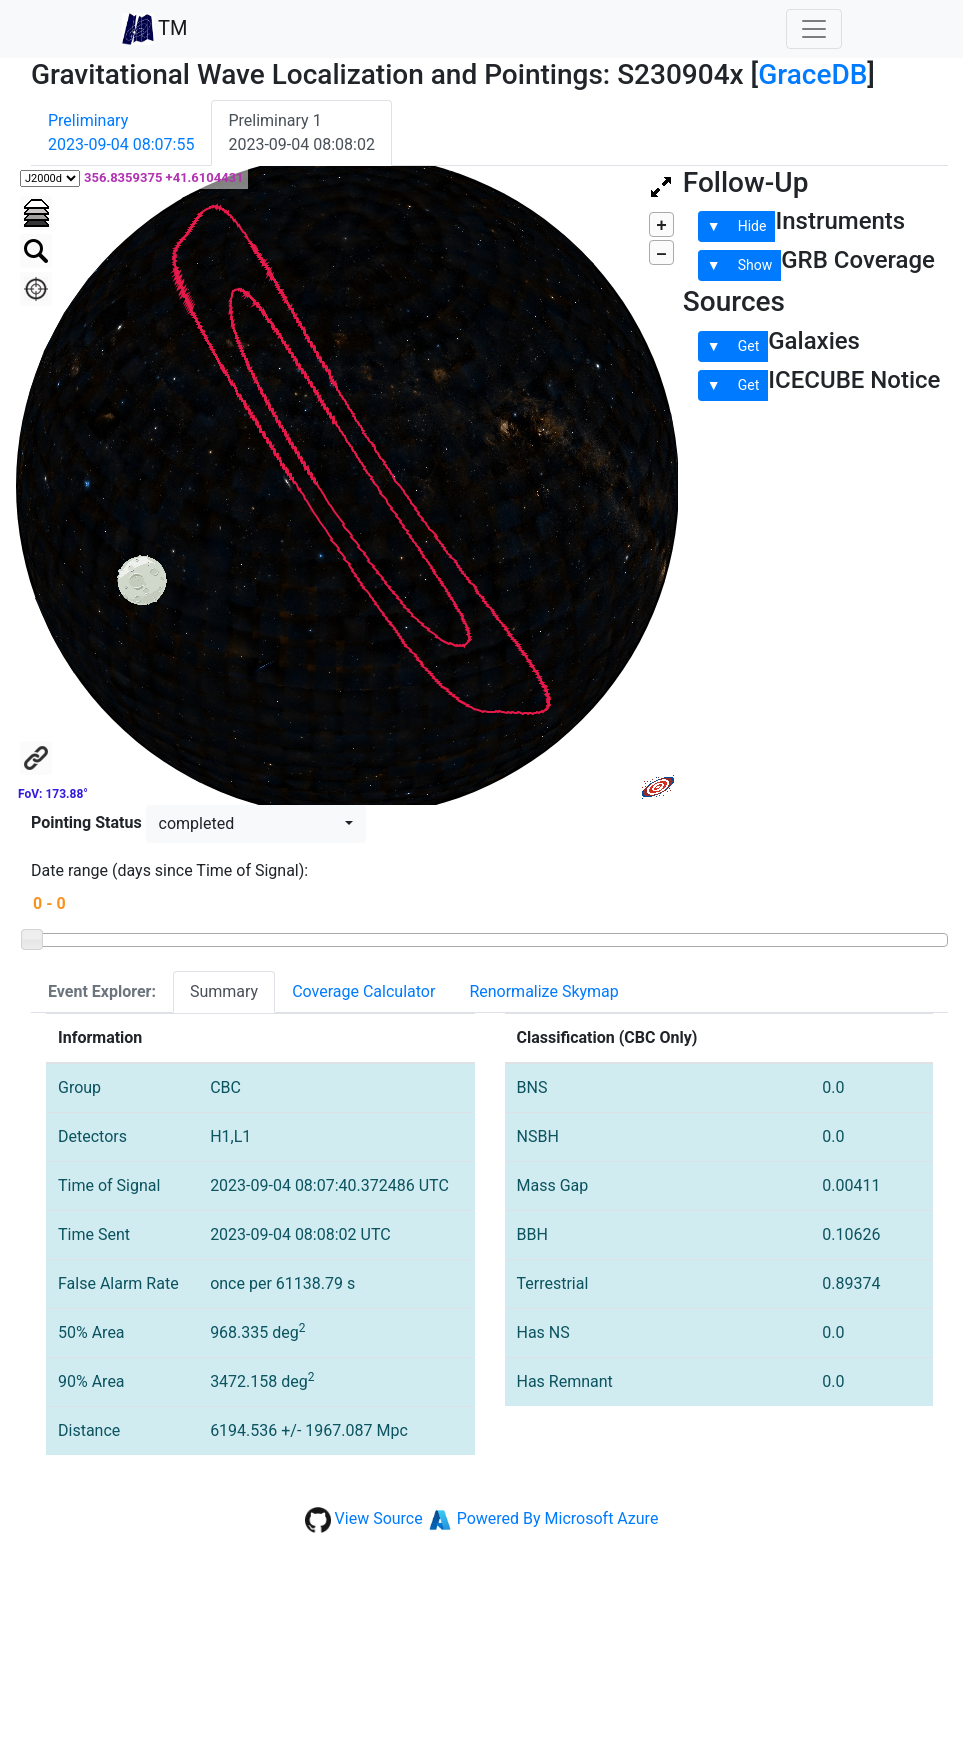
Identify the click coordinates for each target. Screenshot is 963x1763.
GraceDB (812, 74)
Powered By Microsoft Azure (558, 1518)
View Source (379, 1518)
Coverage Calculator (363, 991)
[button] (256, 824)
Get (749, 346)
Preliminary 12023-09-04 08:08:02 (301, 132)
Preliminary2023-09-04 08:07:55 (121, 132)
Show (755, 265)
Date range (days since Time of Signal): (169, 870)
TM (155, 29)
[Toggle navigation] (814, 29)
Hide (752, 226)
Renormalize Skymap (543, 991)
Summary (224, 991)
